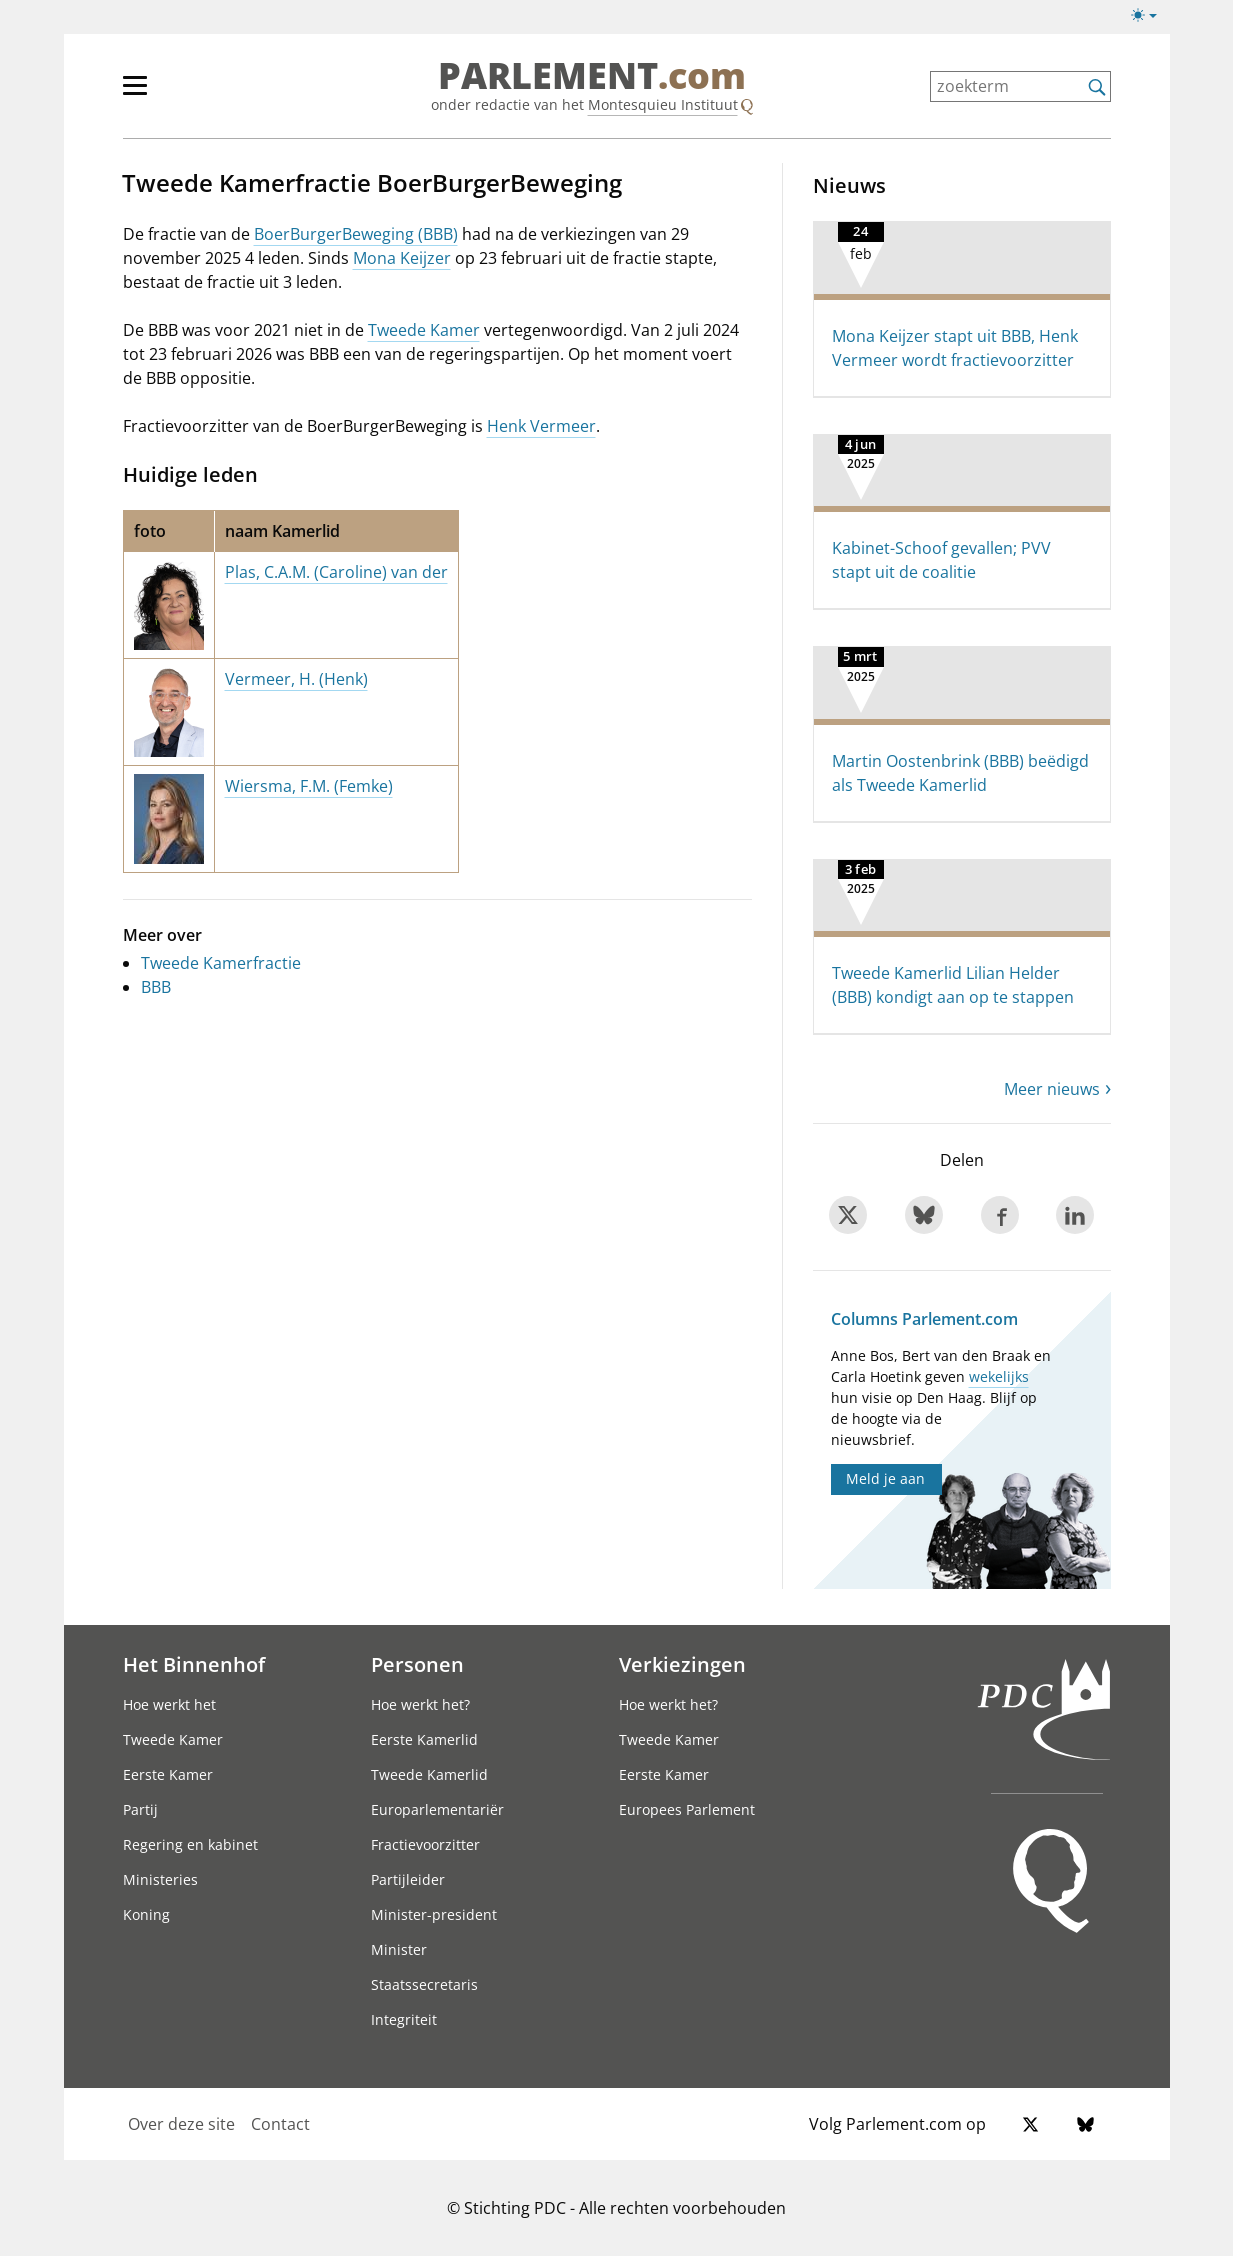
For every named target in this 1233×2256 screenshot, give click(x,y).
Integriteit (404, 2019)
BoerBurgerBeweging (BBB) (356, 234)
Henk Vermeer (541, 426)
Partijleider (408, 1879)
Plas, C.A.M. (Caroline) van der (336, 572)
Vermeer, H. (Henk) (296, 679)
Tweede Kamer (424, 330)
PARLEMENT (592, 76)
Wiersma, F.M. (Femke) (309, 786)
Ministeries (160, 1879)
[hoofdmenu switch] (135, 94)
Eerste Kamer (168, 1774)
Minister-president (434, 1914)
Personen (417, 1664)
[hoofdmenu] (200, 94)
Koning (146, 1914)
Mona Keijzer (402, 258)
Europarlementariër (437, 1809)
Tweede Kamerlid (429, 1774)
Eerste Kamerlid (424, 1739)
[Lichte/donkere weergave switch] (1150, 16)
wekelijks (999, 1376)
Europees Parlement (687, 1809)
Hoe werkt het (169, 1704)
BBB (156, 987)
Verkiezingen (682, 1664)
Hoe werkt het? (420, 1704)
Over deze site (181, 2124)
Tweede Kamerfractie (221, 963)
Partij (140, 1809)
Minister (399, 1949)
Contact (280, 2124)
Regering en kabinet (190, 1844)
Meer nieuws (1052, 1089)
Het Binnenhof (194, 1664)
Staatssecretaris (424, 1984)
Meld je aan (885, 1478)
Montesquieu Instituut (663, 104)
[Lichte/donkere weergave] (1150, 19)
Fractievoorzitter (425, 1844)
